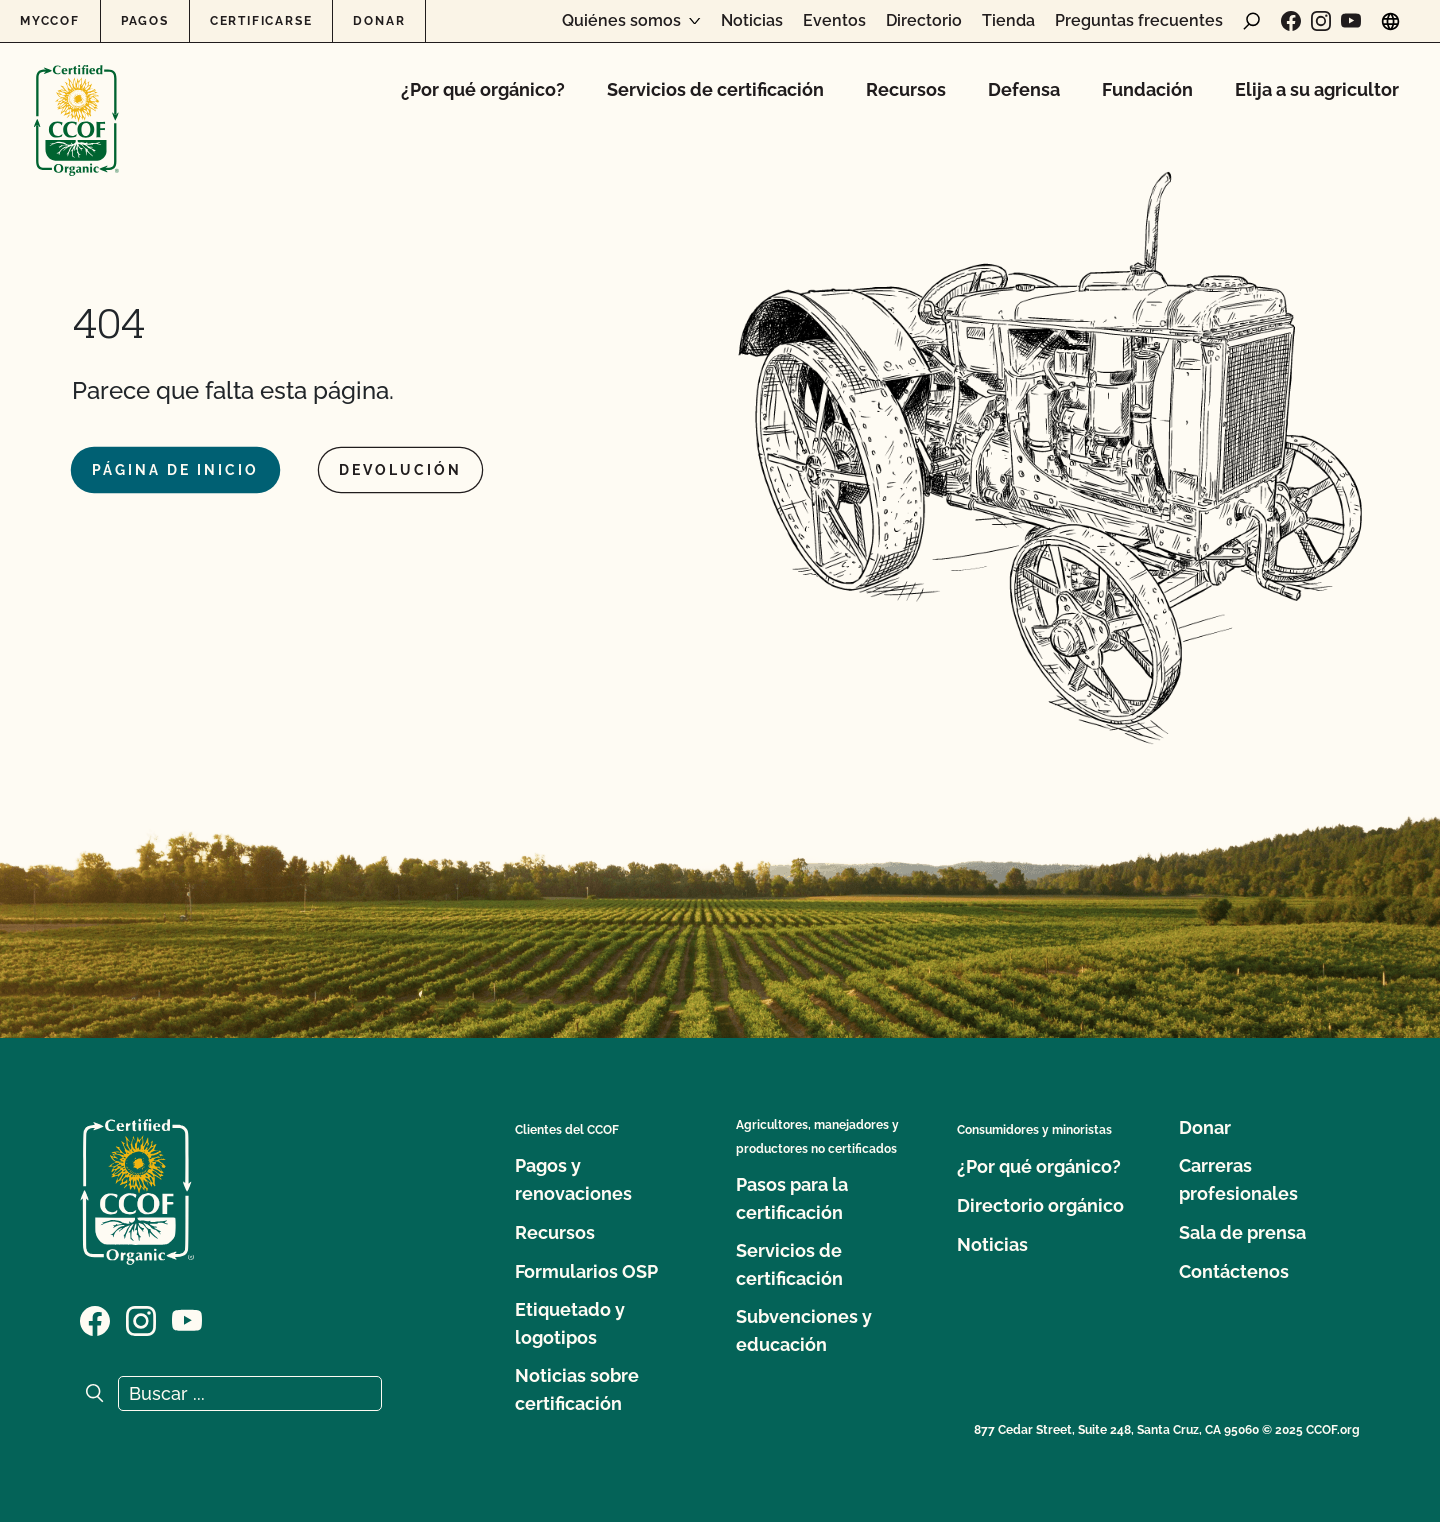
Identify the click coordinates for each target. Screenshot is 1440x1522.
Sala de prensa (1242, 1232)
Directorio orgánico (1040, 1205)
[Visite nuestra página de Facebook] (1291, 21)
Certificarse (261, 21)
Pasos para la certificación (792, 1198)
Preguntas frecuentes (1139, 21)
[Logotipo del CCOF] (76, 99)
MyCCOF (50, 21)
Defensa (1024, 89)
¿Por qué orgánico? (483, 89)
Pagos (145, 21)
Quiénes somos (621, 21)
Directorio (924, 21)
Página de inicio (175, 470)
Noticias (752, 21)
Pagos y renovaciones (573, 1179)
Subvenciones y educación (804, 1330)
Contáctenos (1234, 1271)
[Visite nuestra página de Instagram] (1321, 21)
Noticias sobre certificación (577, 1389)
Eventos (834, 21)
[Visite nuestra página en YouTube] (1351, 21)
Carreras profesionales (1238, 1179)
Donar (379, 21)
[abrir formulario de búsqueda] (1252, 21)
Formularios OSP (586, 1271)
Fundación (1147, 89)
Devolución (400, 470)
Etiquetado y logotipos (570, 1323)
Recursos (906, 89)
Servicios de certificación (715, 89)
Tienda (1008, 21)
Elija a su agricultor (1317, 89)
